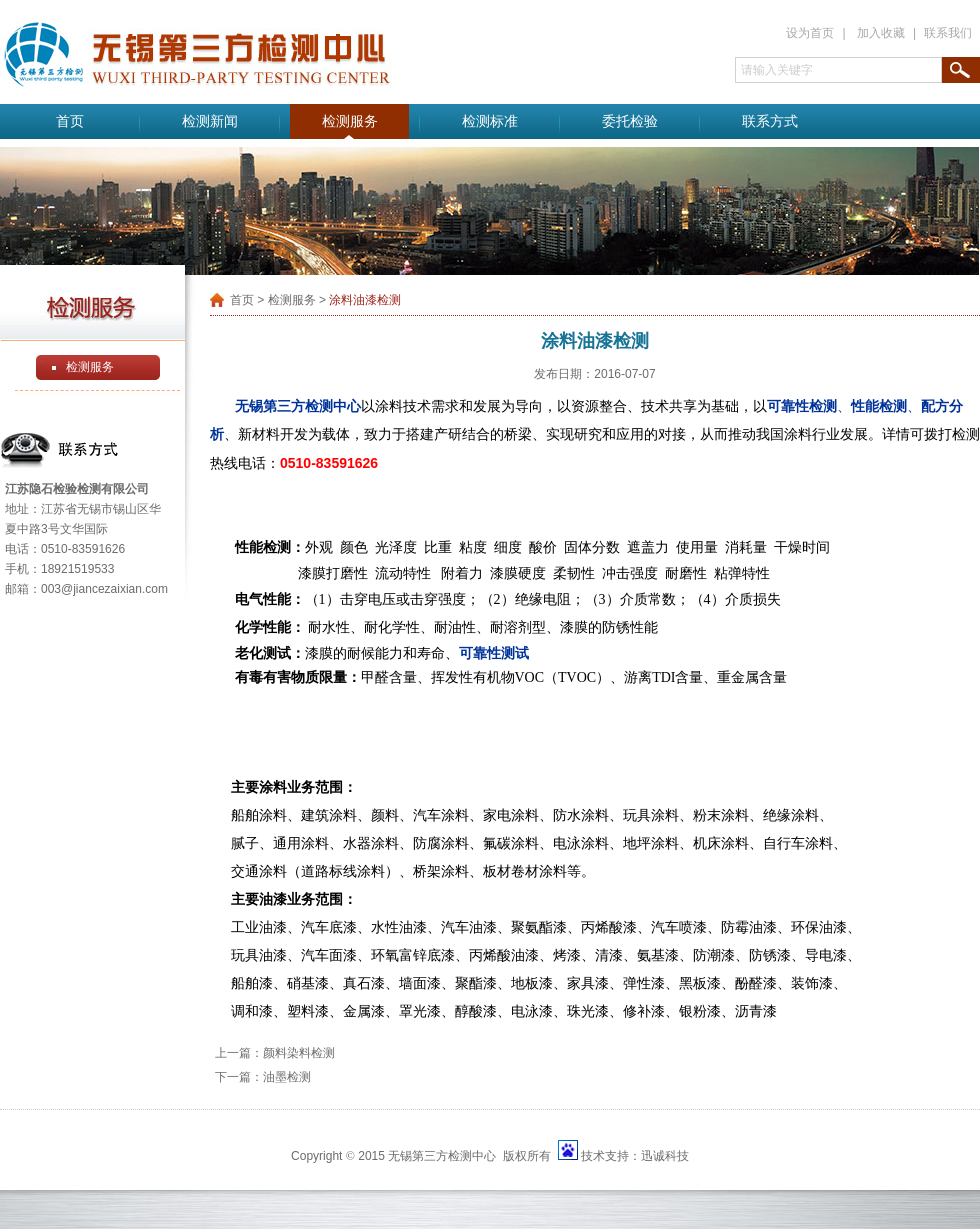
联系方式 (770, 121)
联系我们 (948, 33)
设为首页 (810, 33)
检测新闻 (210, 121)
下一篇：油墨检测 (263, 1077)
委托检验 (630, 121)
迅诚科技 (665, 1156)
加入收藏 (881, 33)
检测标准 (490, 121)
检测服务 (350, 121)
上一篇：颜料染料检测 (275, 1053)
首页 (70, 121)
